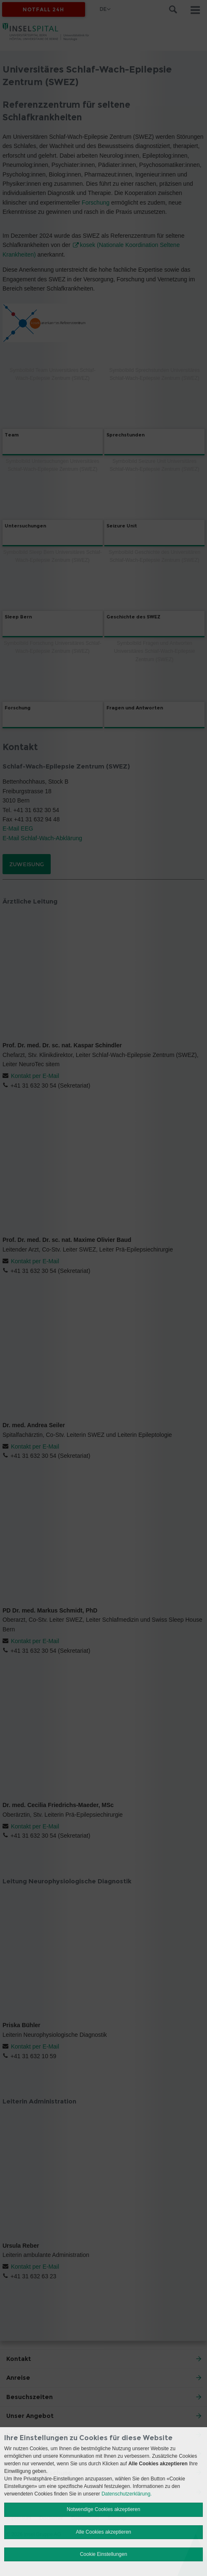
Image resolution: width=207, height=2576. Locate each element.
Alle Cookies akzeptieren (103, 2532)
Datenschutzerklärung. (126, 2494)
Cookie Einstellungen (103, 2554)
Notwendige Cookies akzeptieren (103, 2509)
